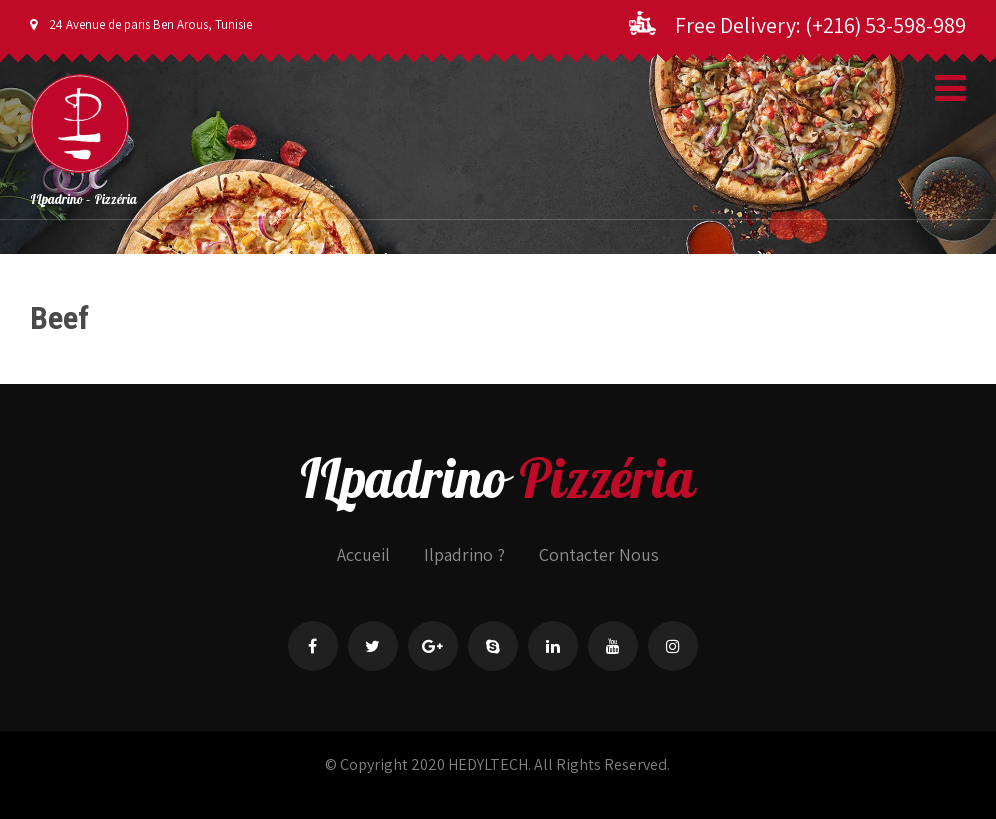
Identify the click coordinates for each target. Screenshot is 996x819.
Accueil (363, 554)
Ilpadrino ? (464, 554)
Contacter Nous (599, 554)
